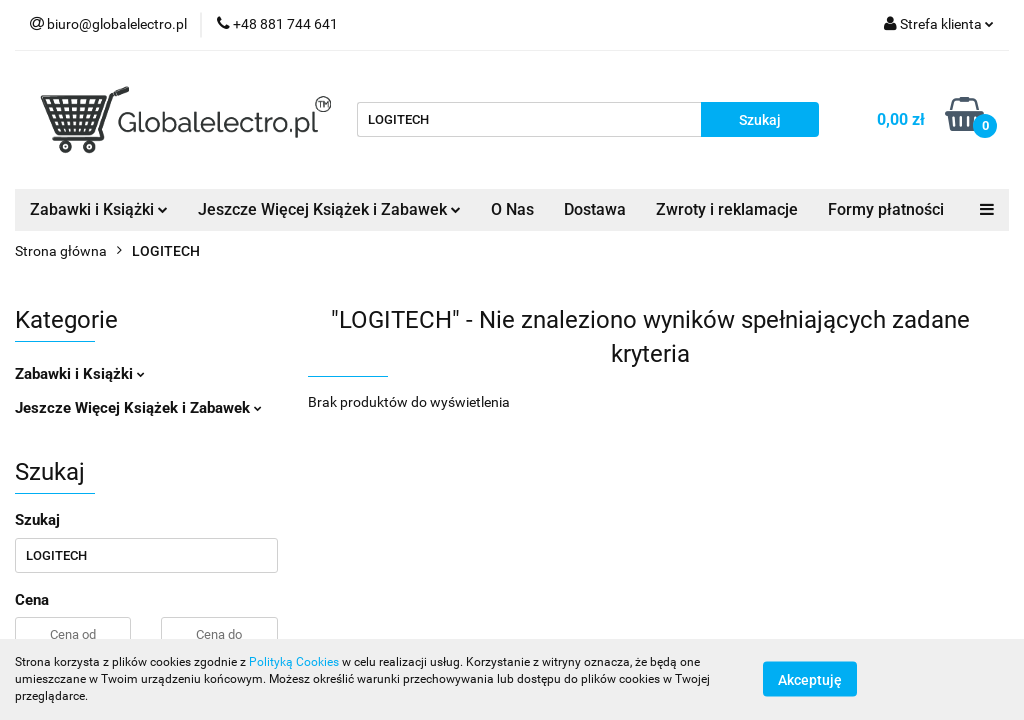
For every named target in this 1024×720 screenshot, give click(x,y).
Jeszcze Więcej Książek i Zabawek (329, 209)
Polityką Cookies (294, 662)
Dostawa (595, 209)
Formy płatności (886, 209)
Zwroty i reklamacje (727, 209)
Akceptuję (810, 680)
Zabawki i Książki (99, 209)
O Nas (512, 209)
